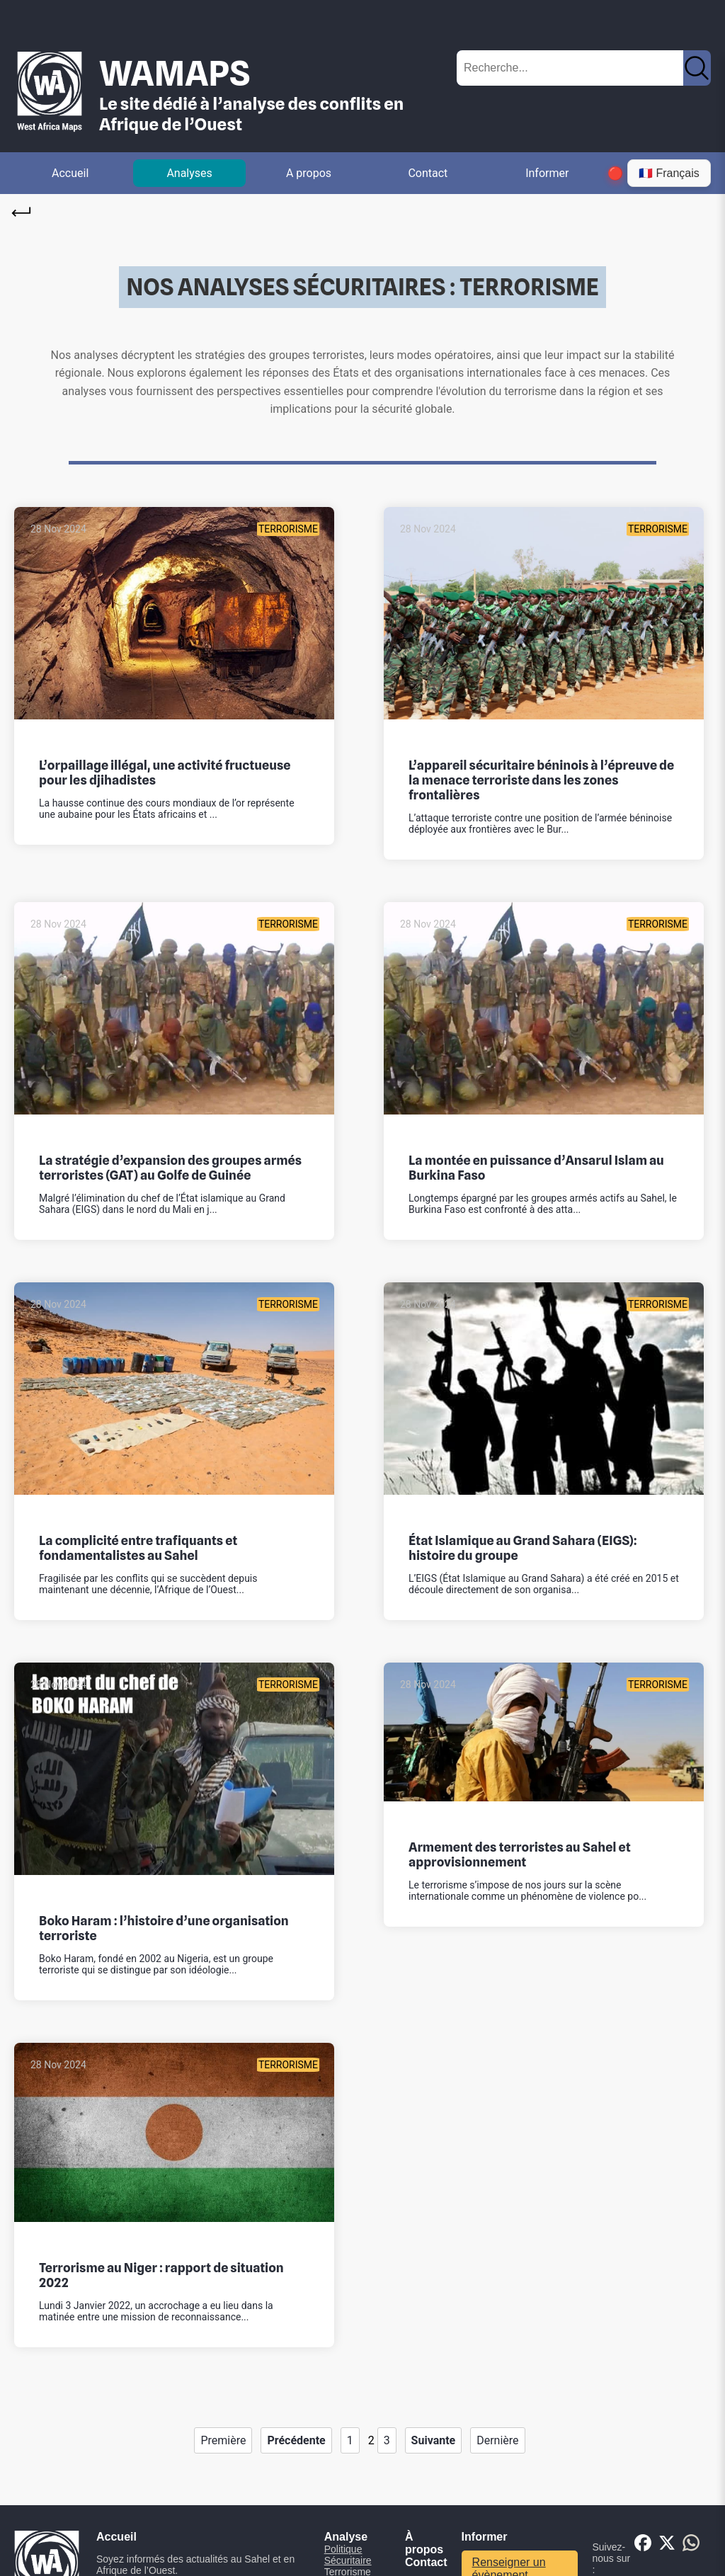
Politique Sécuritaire (348, 2554)
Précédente (296, 2440)
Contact (427, 173)
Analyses (189, 173)
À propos (424, 2543)
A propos (308, 173)
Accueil (70, 173)
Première (223, 2440)
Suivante (433, 2440)
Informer (547, 173)
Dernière (497, 2440)
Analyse (345, 2537)
